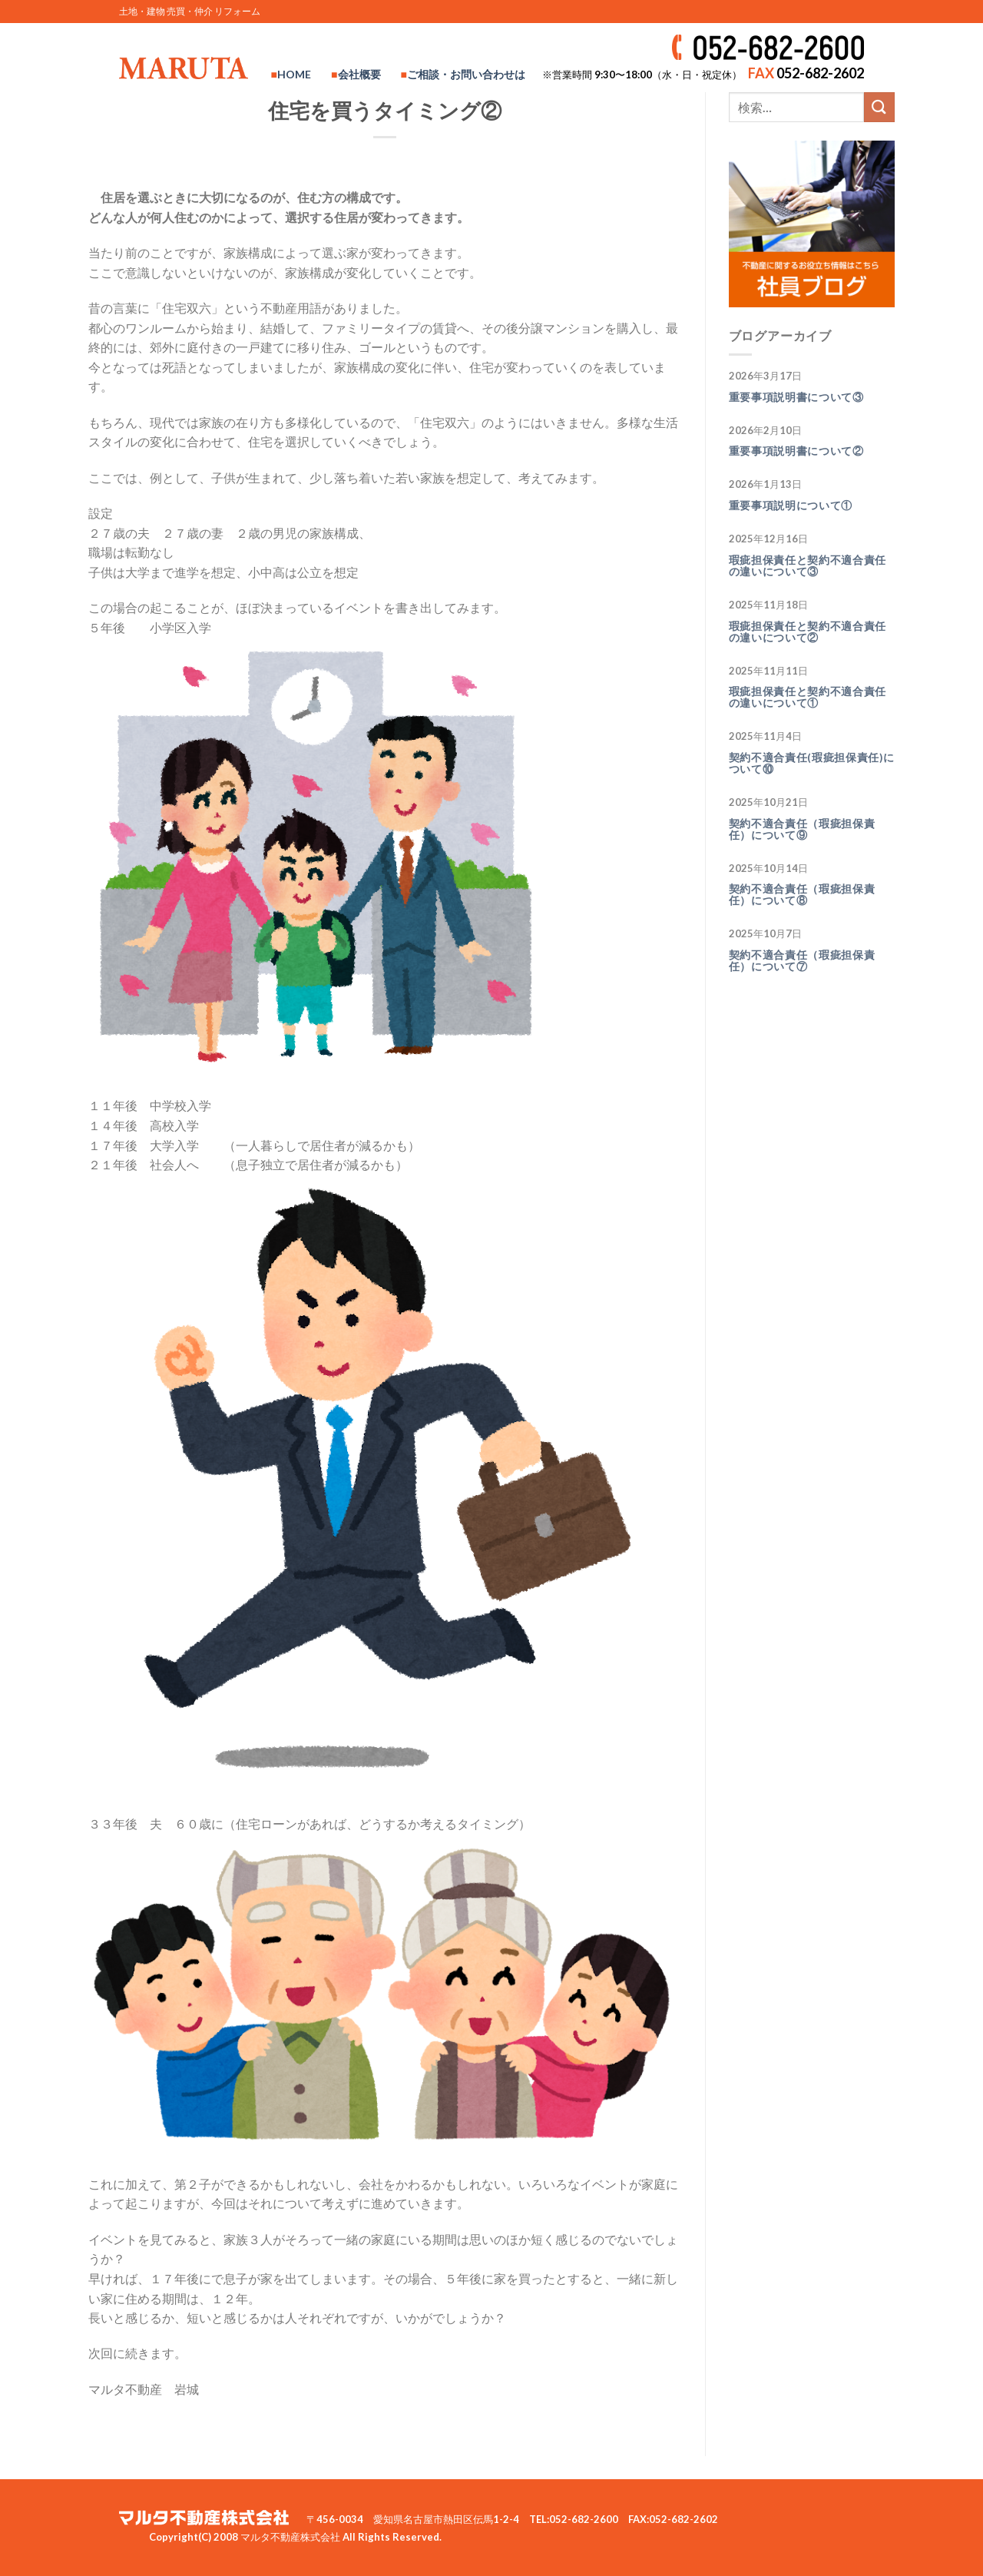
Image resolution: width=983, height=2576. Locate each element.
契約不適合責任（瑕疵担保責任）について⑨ (802, 829)
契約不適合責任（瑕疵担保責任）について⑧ (802, 895)
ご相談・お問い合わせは (466, 74)
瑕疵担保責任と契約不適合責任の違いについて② (808, 632)
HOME (294, 74)
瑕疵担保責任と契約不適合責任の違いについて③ (808, 566)
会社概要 (359, 74)
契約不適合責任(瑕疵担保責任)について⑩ (812, 763)
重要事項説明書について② (796, 451)
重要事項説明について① (790, 505)
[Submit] (879, 107)
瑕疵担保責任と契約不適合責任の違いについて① (808, 697)
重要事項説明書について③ (796, 397)
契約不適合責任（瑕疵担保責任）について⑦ (802, 961)
